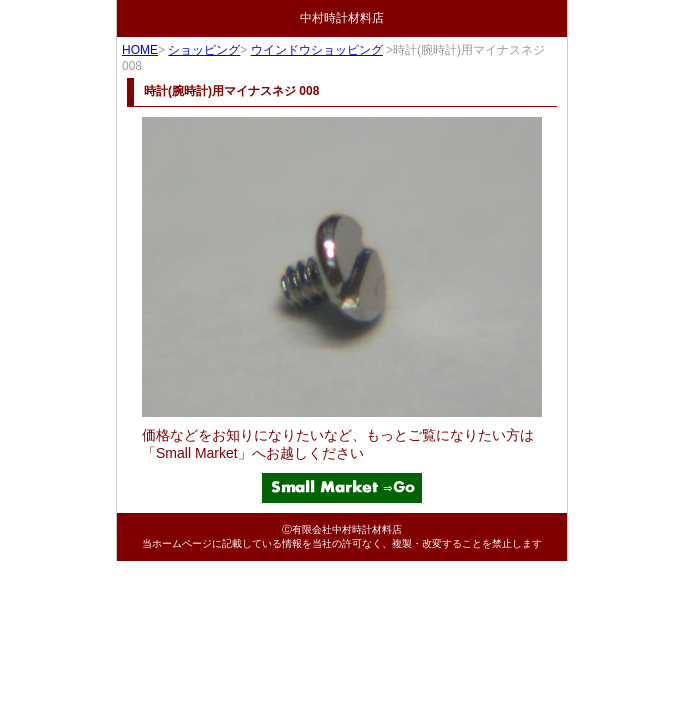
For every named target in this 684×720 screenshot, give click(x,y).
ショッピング (204, 50)
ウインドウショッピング (317, 50)
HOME (140, 50)
